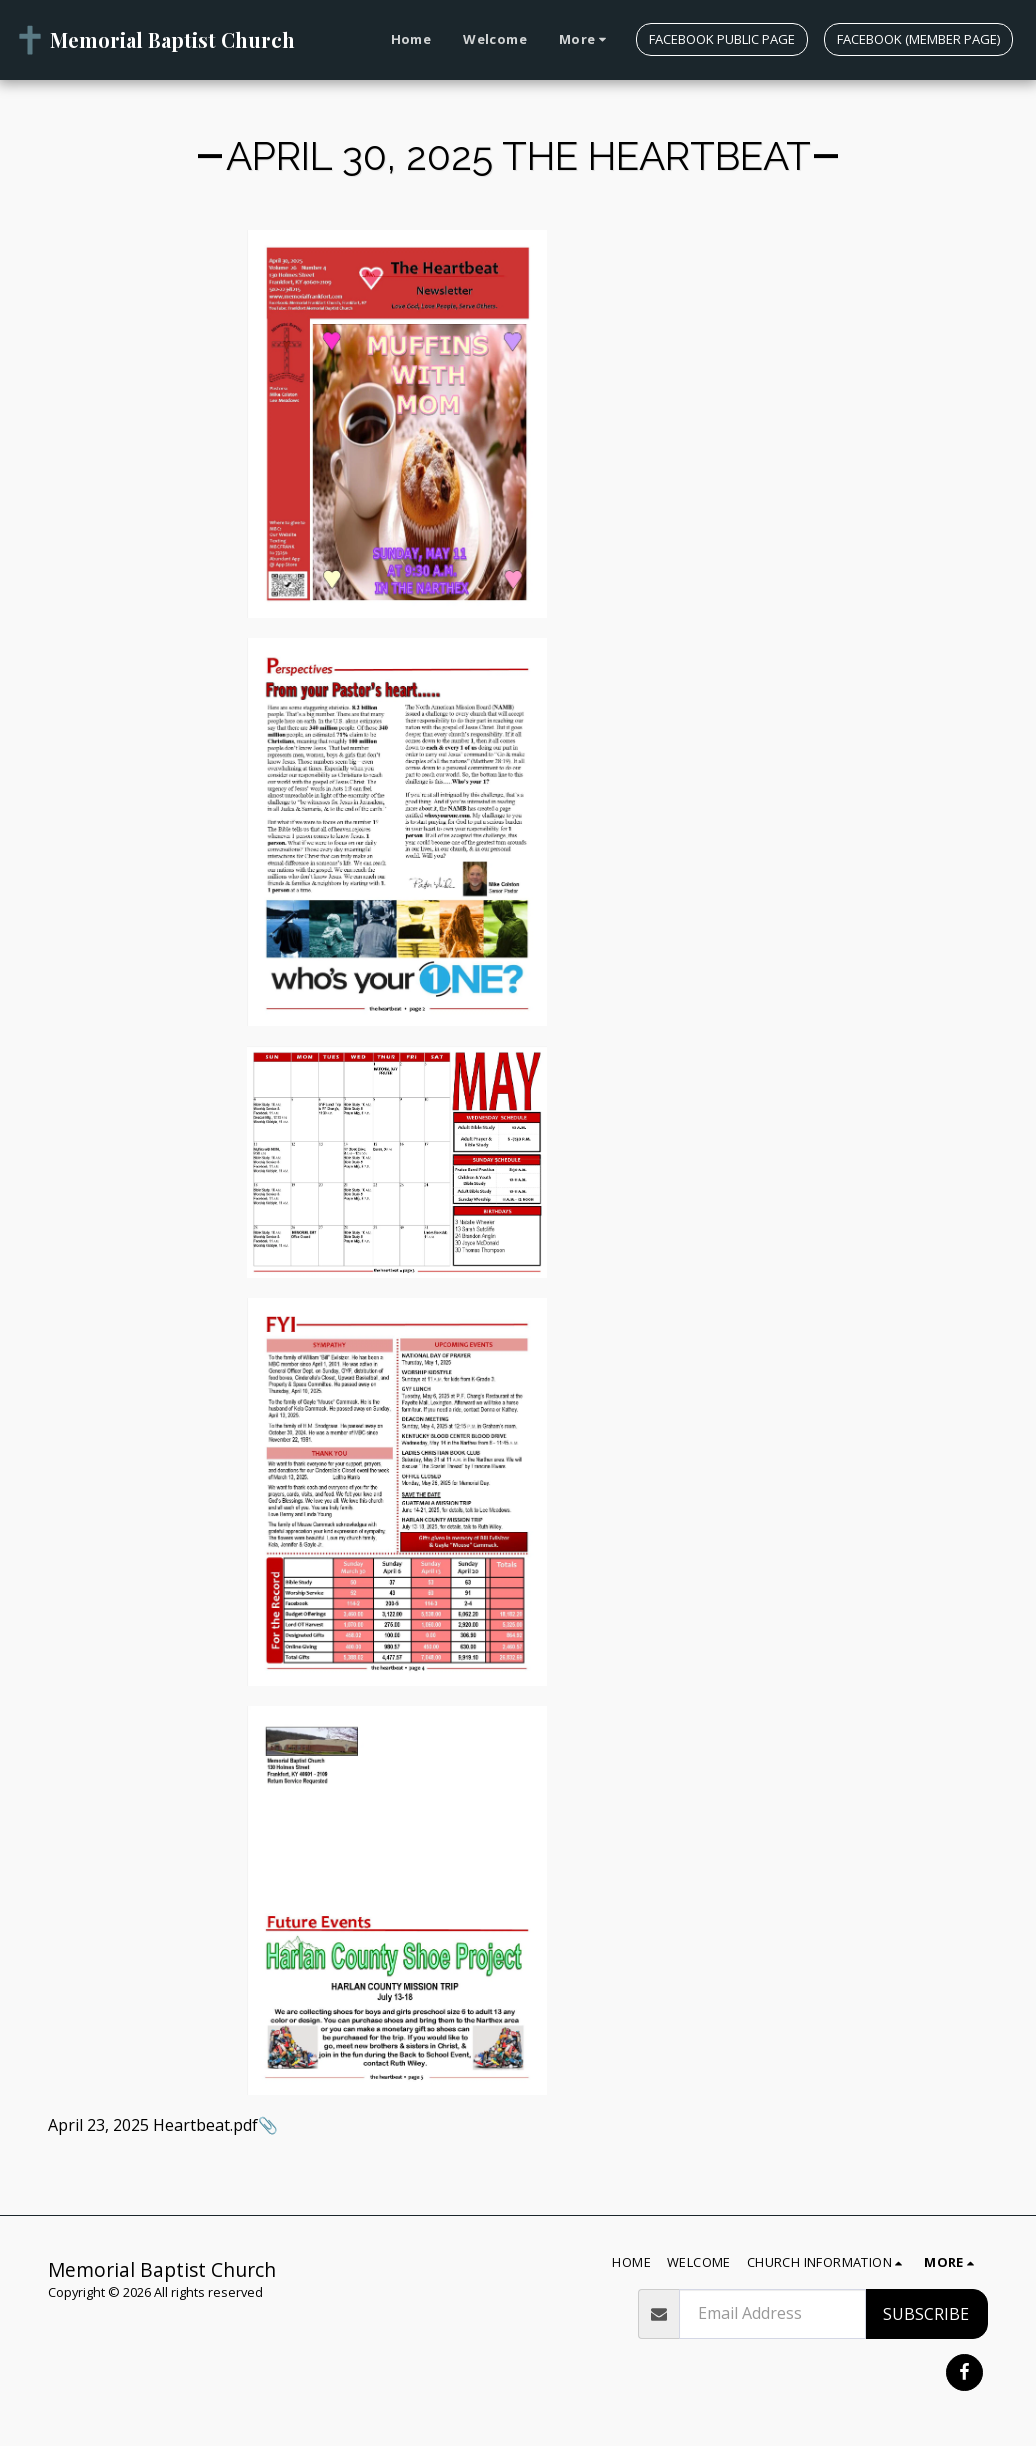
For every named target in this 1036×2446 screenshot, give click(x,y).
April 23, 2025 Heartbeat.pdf (153, 2125)
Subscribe (926, 2314)
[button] (827, 2263)
